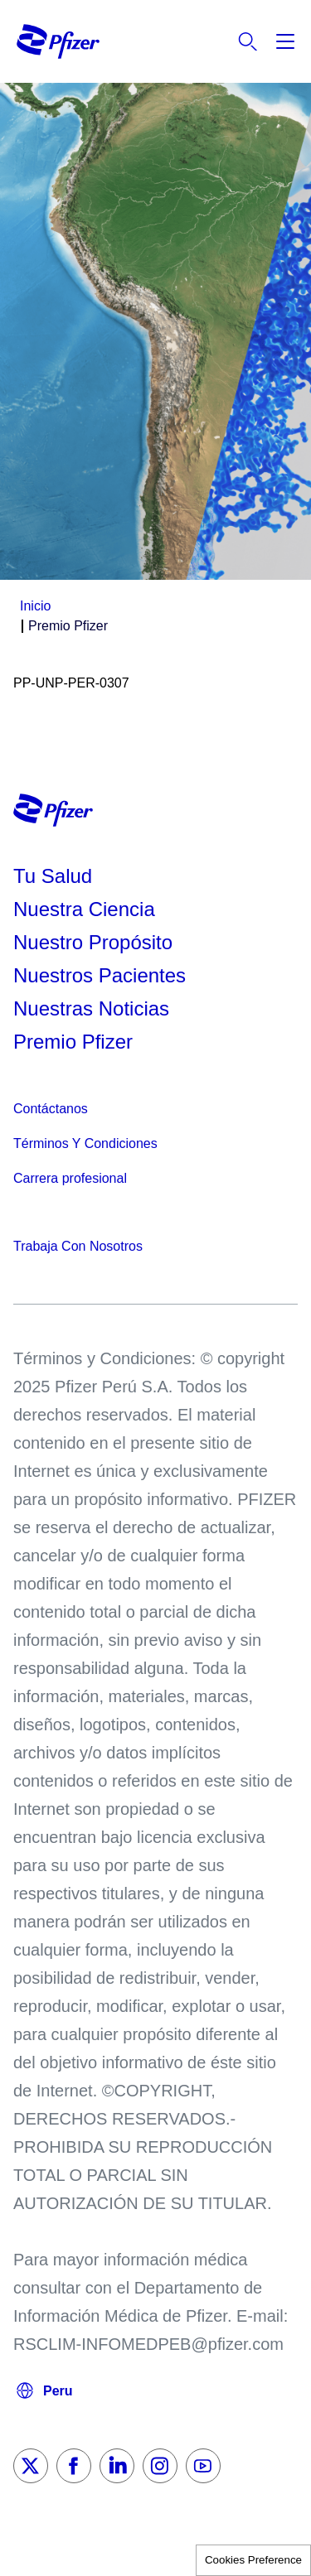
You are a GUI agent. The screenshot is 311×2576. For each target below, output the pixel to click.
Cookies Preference (253, 2560)
